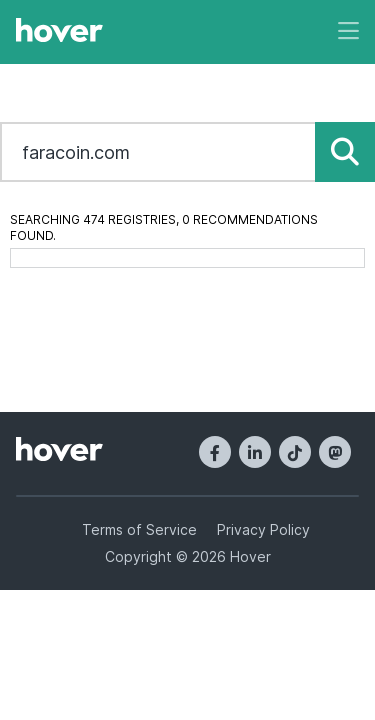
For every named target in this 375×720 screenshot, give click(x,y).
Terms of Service (139, 529)
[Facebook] (215, 452)
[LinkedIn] (255, 452)
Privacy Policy (263, 529)
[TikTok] (295, 452)
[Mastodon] (335, 452)
